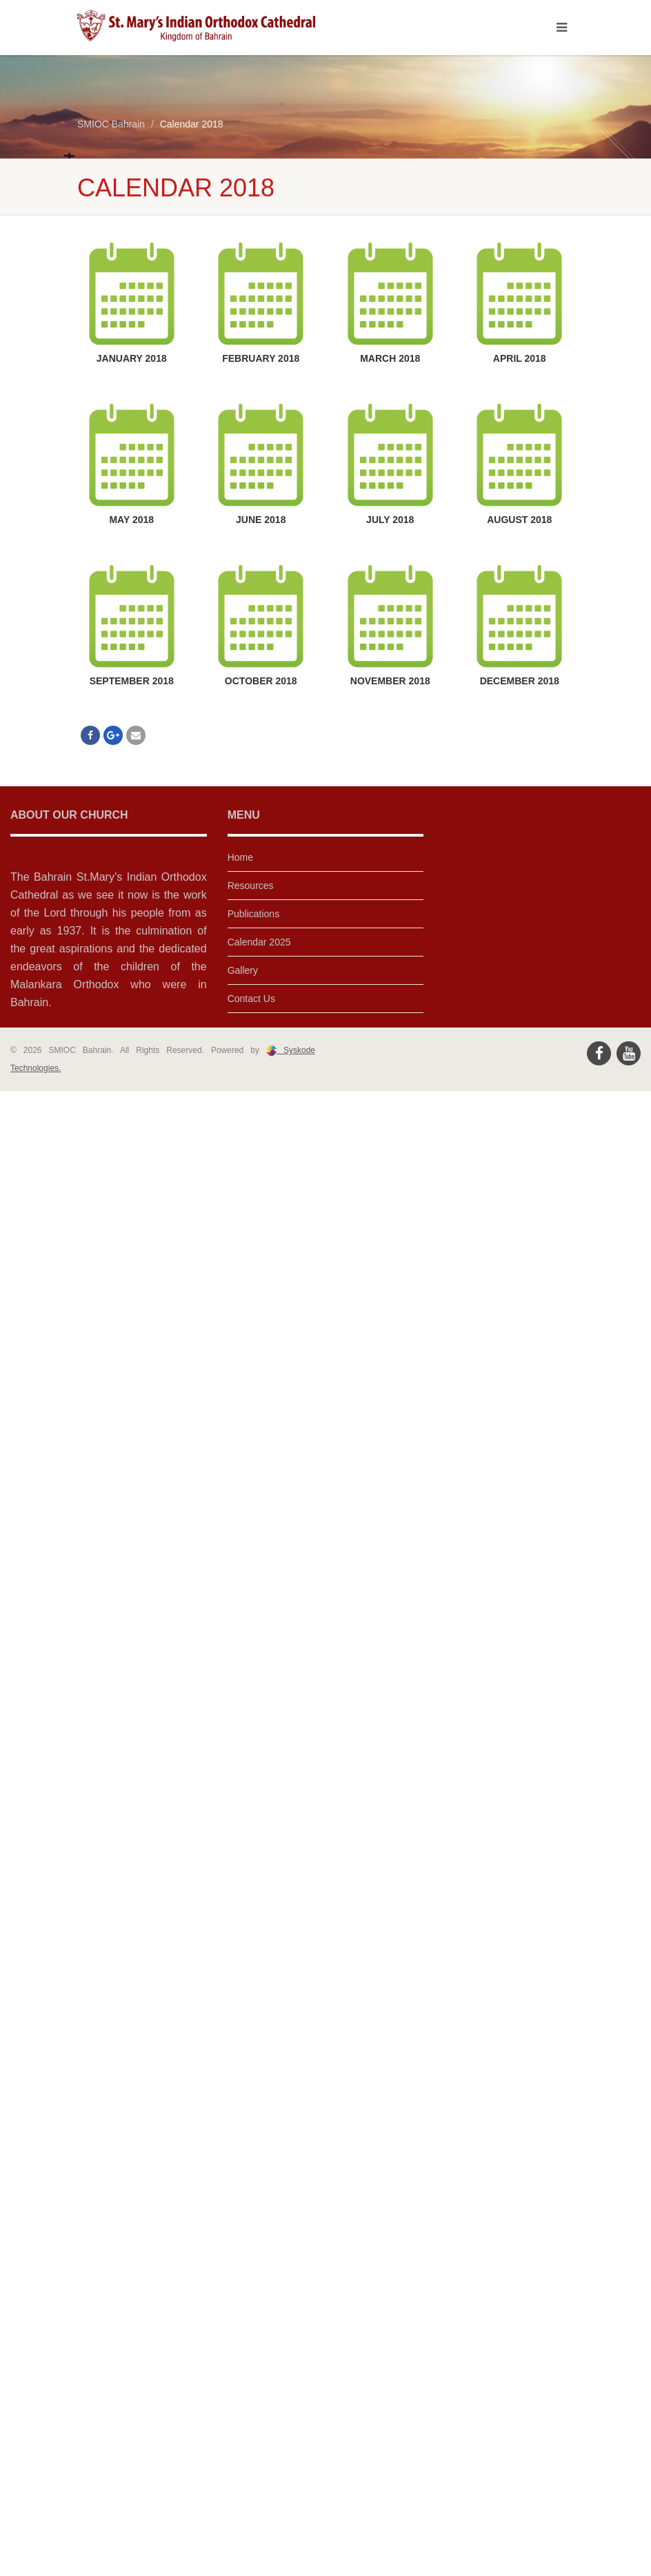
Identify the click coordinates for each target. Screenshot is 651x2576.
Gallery (243, 970)
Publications (254, 913)
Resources (251, 885)
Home (240, 857)
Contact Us (251, 998)
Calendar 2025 (259, 942)
